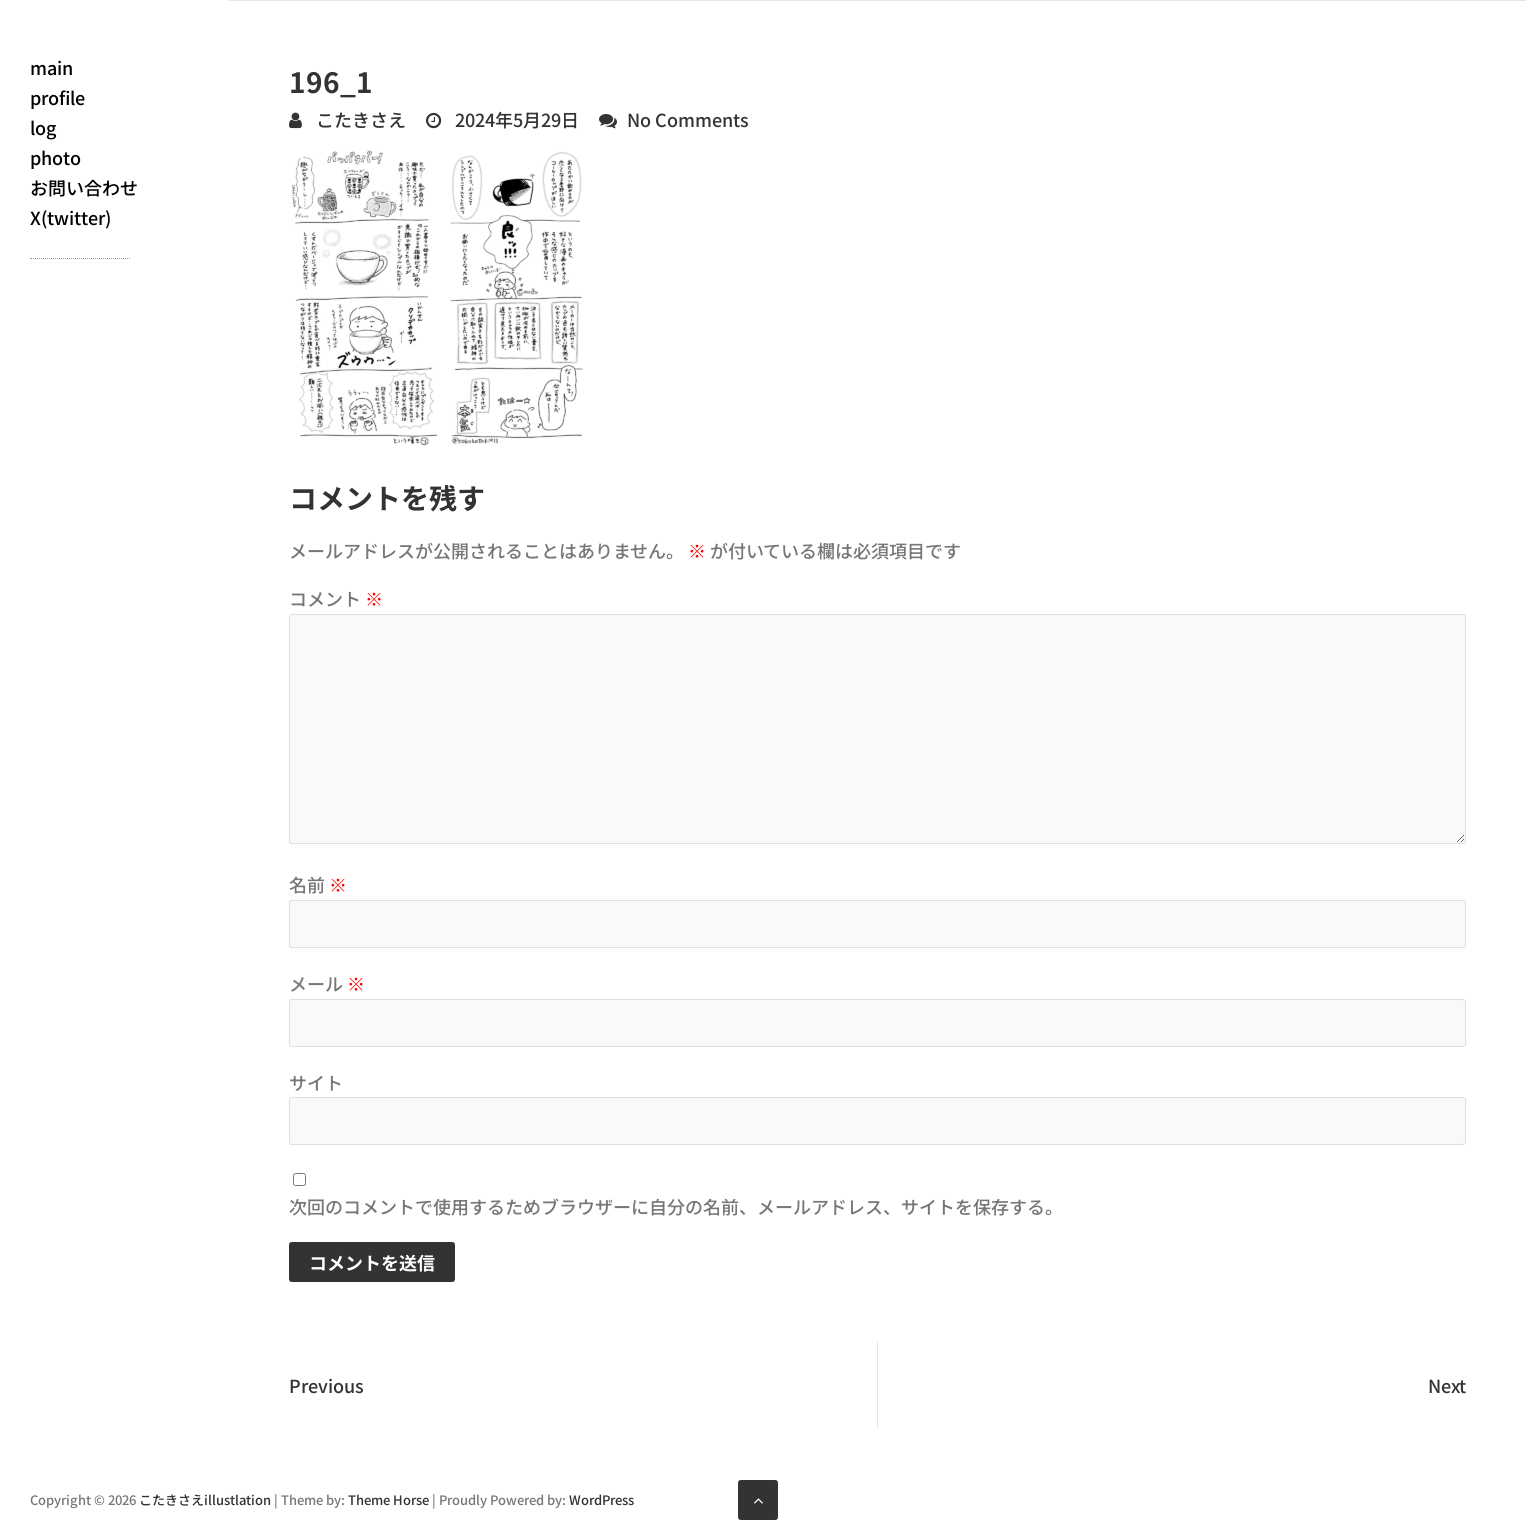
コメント (336, 598)
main (51, 67)
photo (55, 157)
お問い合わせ (84, 187)
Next (1447, 1385)
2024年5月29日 (515, 119)
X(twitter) (70, 217)
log (43, 127)
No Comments (688, 119)
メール (327, 983)
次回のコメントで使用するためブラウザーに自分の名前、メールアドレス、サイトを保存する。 (676, 1206)
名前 (318, 884)
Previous (326, 1385)
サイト (316, 1082)
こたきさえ (359, 119)
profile (57, 97)
